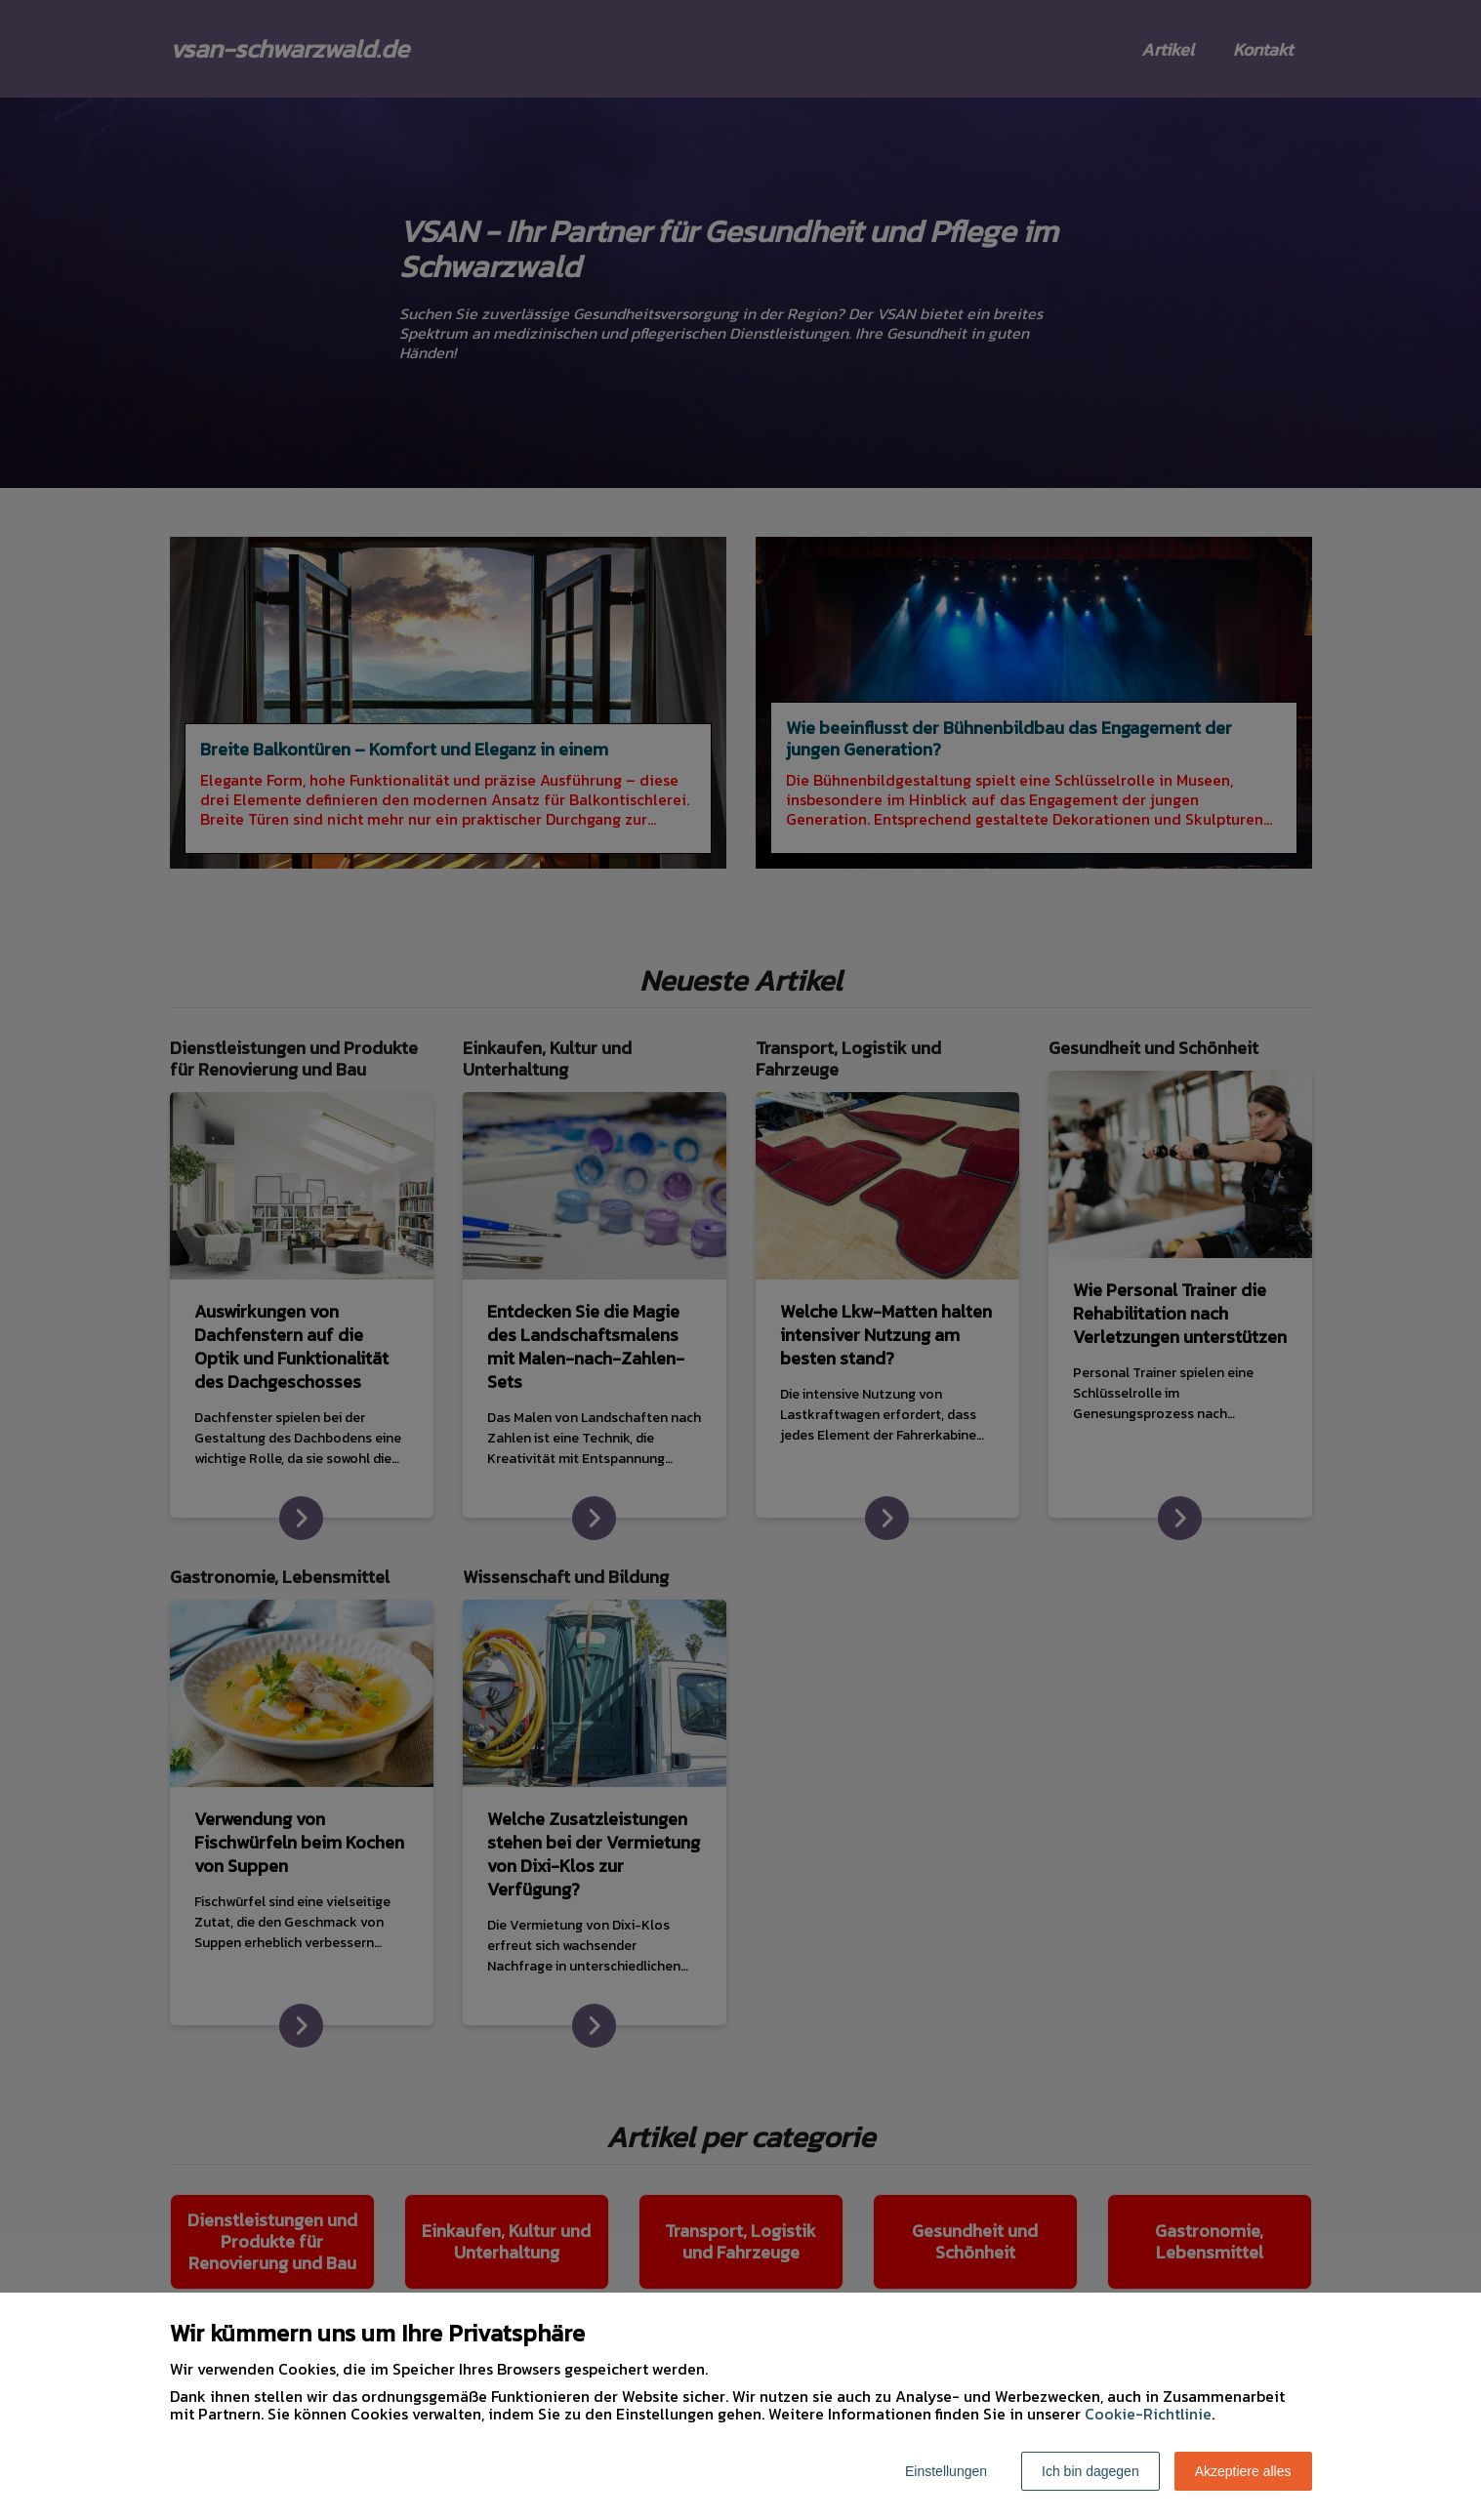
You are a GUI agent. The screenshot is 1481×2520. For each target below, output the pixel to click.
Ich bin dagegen (1090, 2471)
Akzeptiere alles (1243, 2471)
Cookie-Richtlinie (1148, 2413)
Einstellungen (946, 2471)
